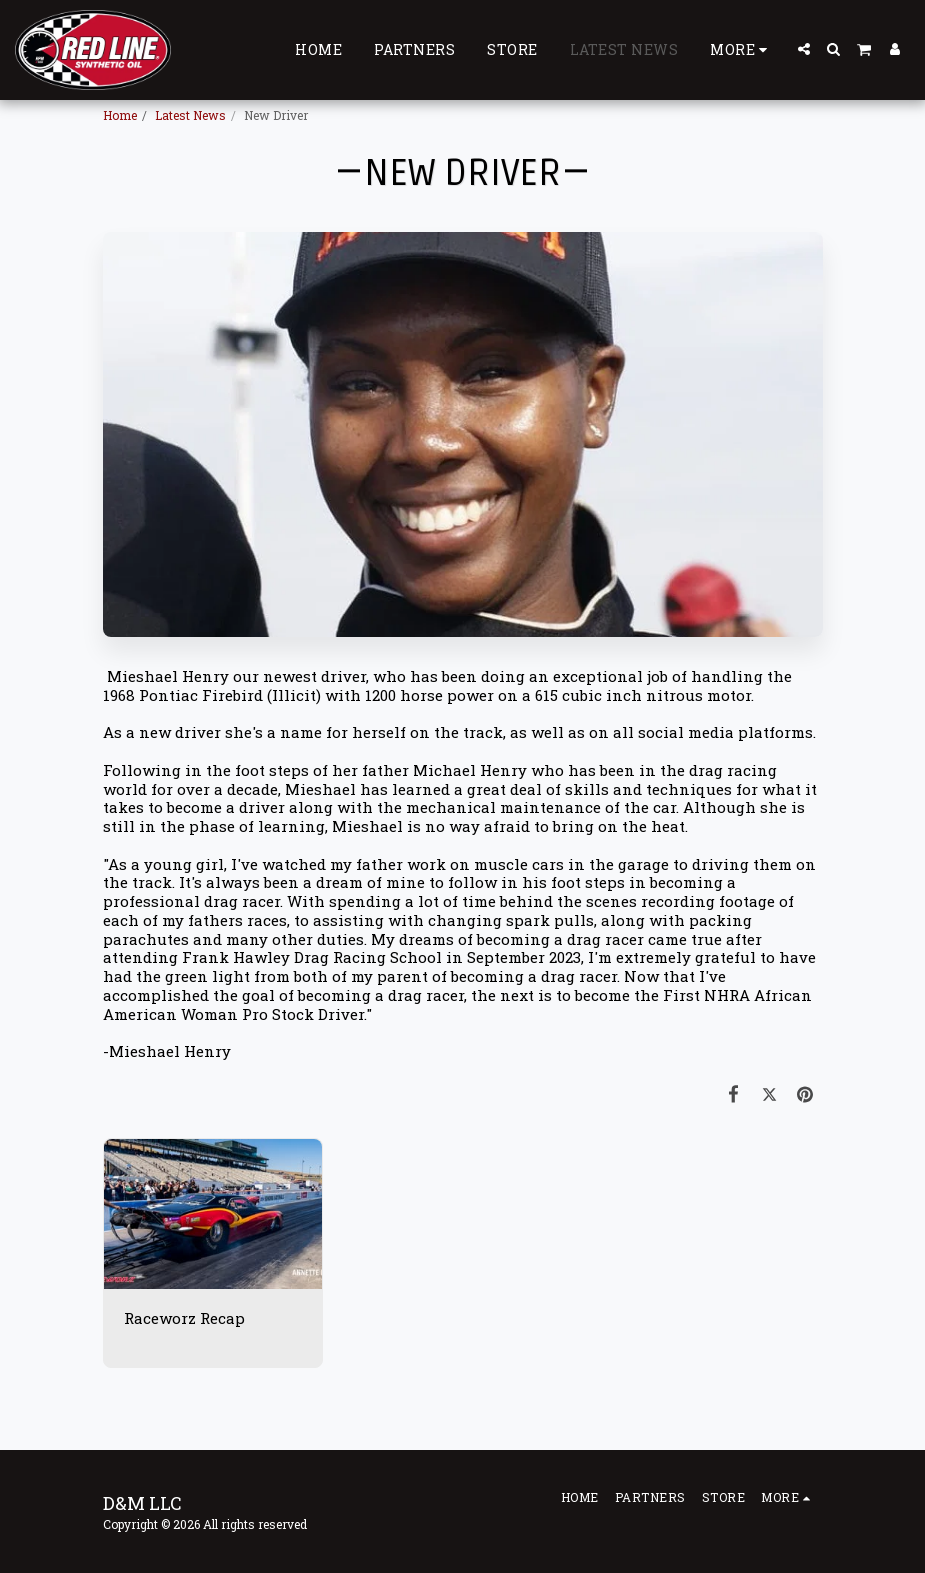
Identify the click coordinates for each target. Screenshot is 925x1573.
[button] (804, 49)
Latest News (190, 115)
